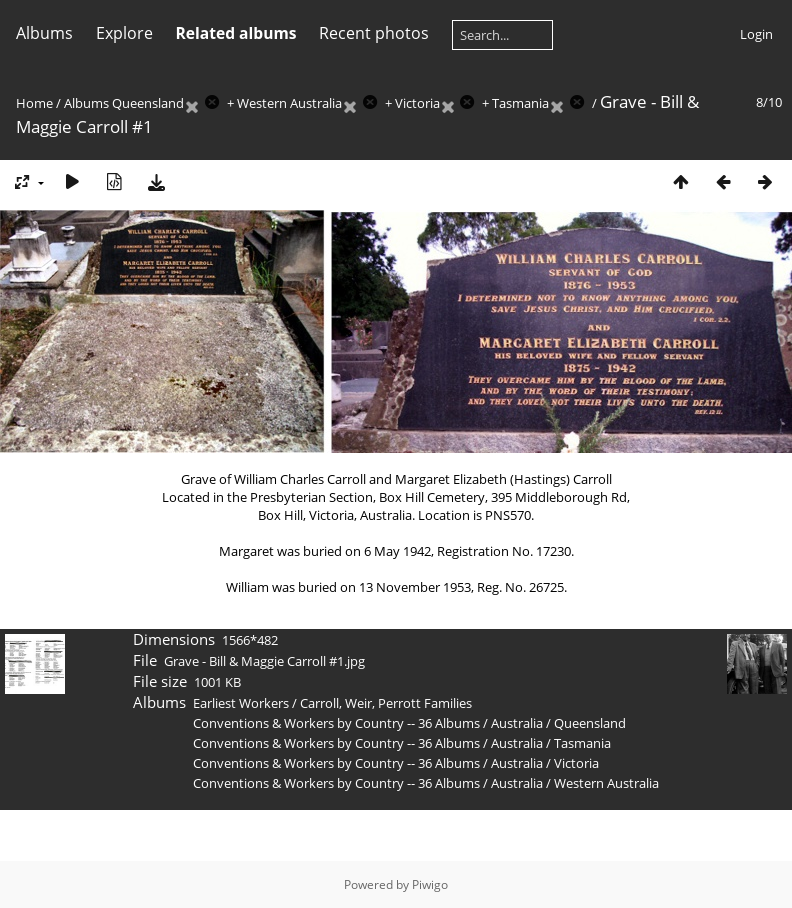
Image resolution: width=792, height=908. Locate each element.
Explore (124, 33)
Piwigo (430, 884)
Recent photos (374, 33)
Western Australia (289, 103)
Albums (44, 33)
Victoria (417, 103)
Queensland (148, 103)
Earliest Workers (241, 703)
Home (34, 103)
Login (756, 34)
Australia (517, 723)
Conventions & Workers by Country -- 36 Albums (336, 723)
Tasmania (520, 103)
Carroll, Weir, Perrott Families (386, 703)
